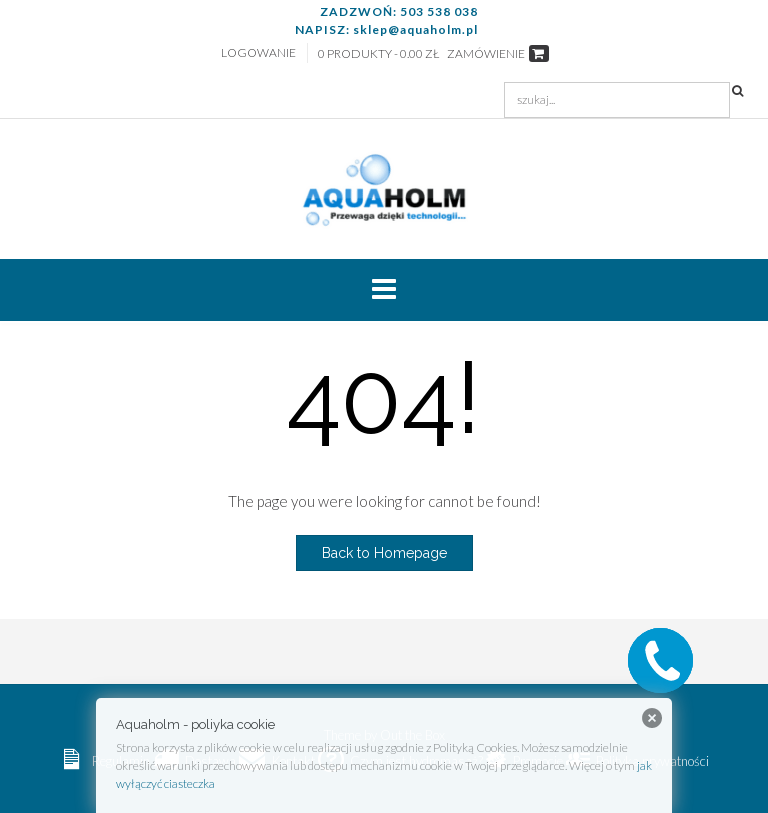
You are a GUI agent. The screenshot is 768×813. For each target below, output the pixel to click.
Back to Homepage (384, 553)
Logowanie (258, 52)
